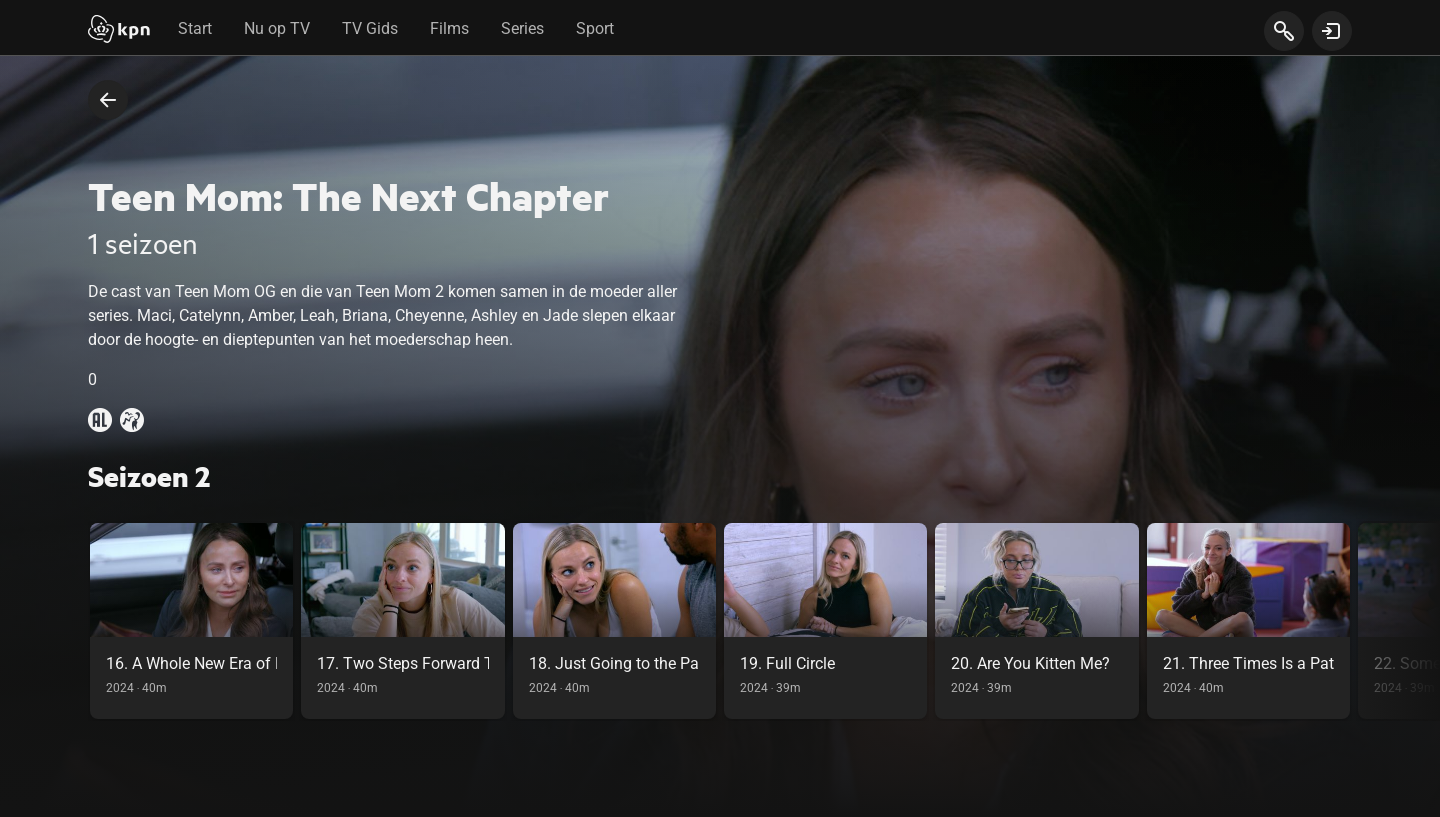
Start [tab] (195, 28)
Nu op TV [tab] (277, 28)
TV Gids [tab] (370, 28)
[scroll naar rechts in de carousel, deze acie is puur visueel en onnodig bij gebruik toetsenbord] (1399, 621)
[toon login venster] (1332, 31)
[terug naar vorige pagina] (108, 100)
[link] (191, 621)
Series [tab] (522, 28)
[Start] (119, 31)
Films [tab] (449, 28)
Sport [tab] (595, 28)
